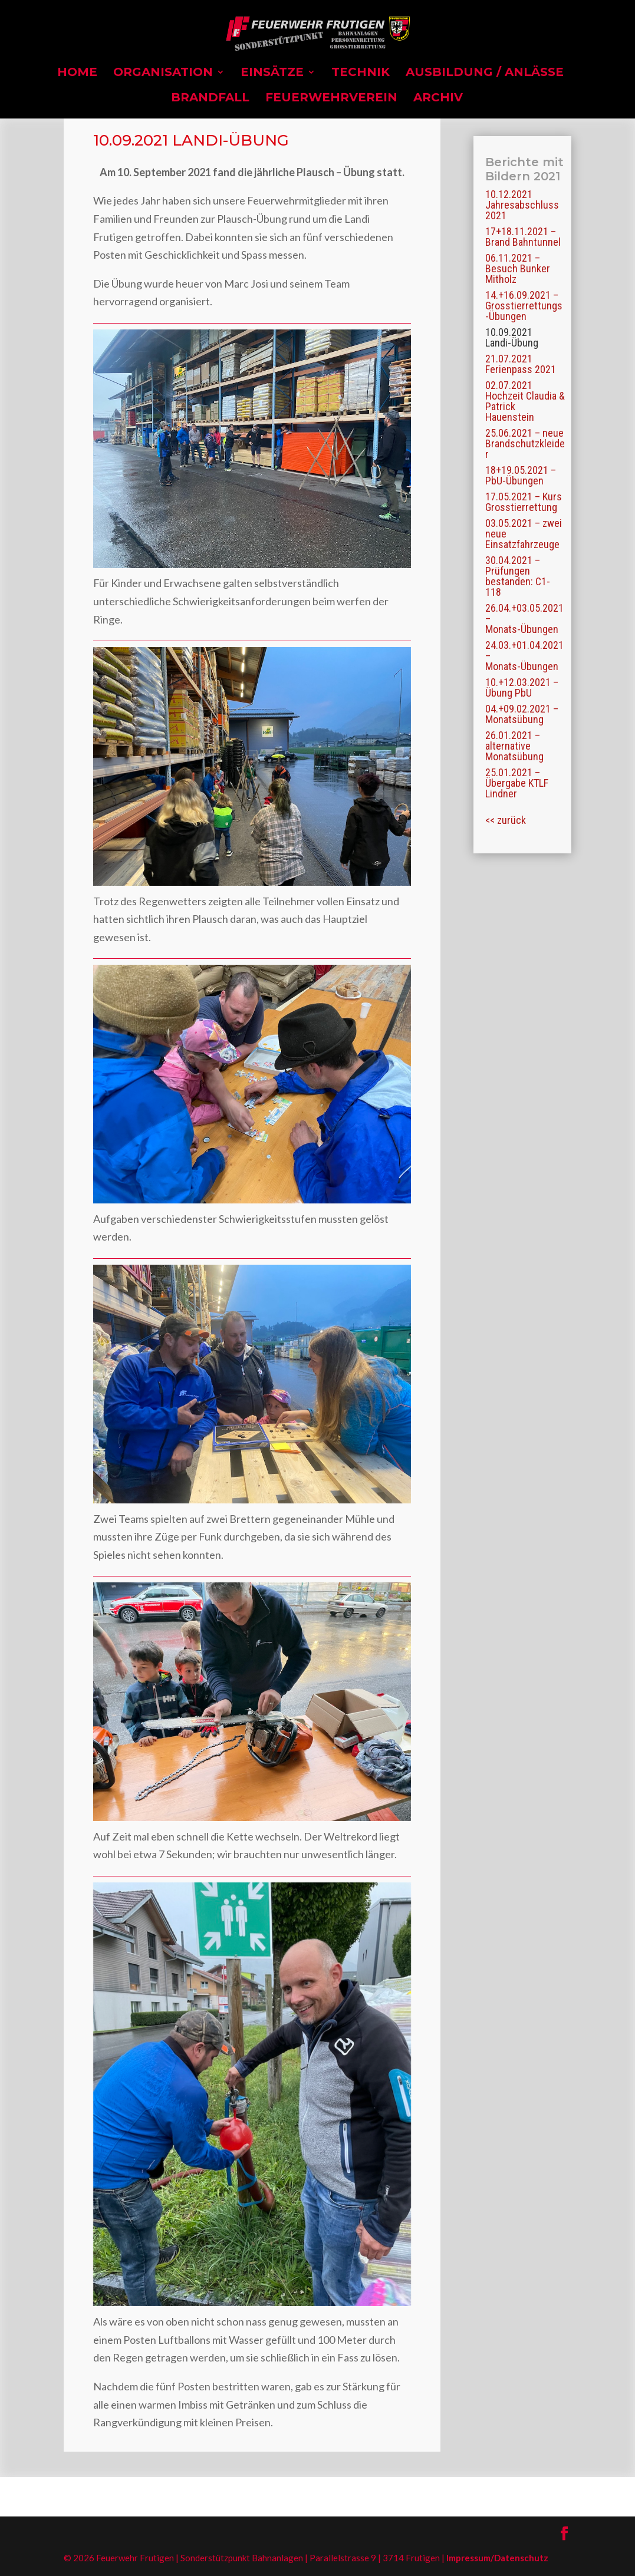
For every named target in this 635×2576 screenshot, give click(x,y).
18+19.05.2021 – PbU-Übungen (520, 475)
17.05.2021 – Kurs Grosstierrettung (523, 501)
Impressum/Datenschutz (497, 2557)
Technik (360, 73)
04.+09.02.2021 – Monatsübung (521, 713)
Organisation (163, 73)
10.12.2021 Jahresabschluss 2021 (522, 205)
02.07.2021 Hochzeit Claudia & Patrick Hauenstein (525, 401)
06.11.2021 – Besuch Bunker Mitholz (517, 268)
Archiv (438, 98)
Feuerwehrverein (331, 98)
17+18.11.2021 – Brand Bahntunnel (523, 236)
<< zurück (505, 820)
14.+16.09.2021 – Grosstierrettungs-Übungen (523, 305)
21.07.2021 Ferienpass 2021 (520, 363)
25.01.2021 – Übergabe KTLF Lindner (516, 783)
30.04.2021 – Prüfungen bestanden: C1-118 (517, 576)
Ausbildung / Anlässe (485, 73)
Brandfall (210, 98)
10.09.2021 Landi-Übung (511, 337)
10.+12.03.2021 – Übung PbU (521, 687)
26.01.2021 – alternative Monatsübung (514, 746)
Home (77, 73)
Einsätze (272, 73)
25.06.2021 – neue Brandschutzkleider (525, 443)
